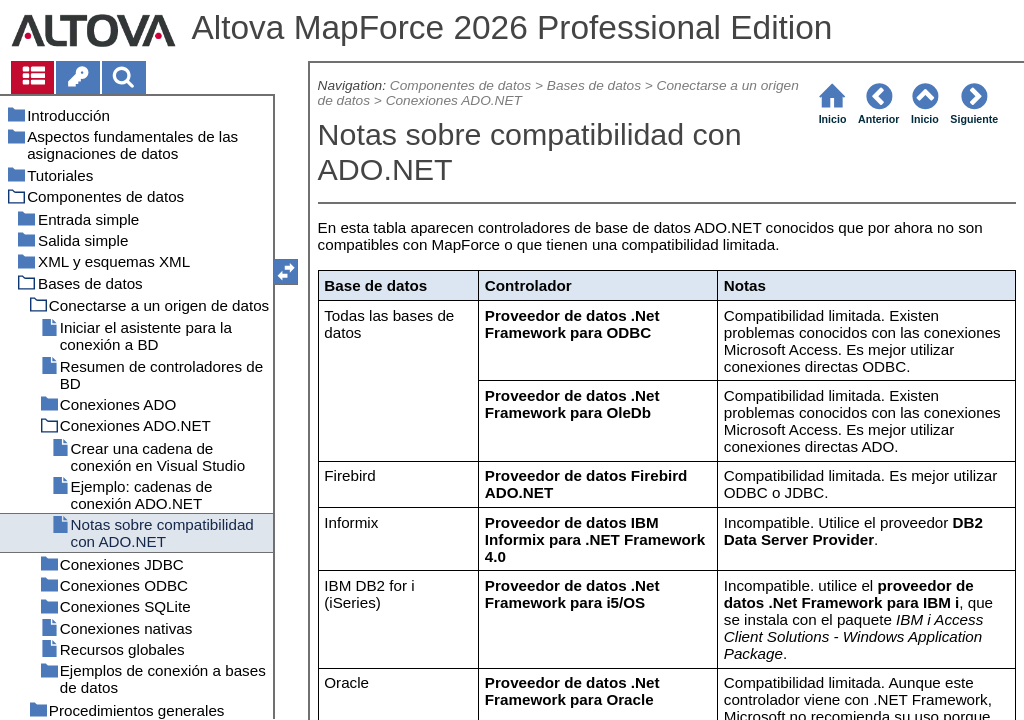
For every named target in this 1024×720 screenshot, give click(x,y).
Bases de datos (594, 85)
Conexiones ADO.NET (454, 100)
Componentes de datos (460, 85)
